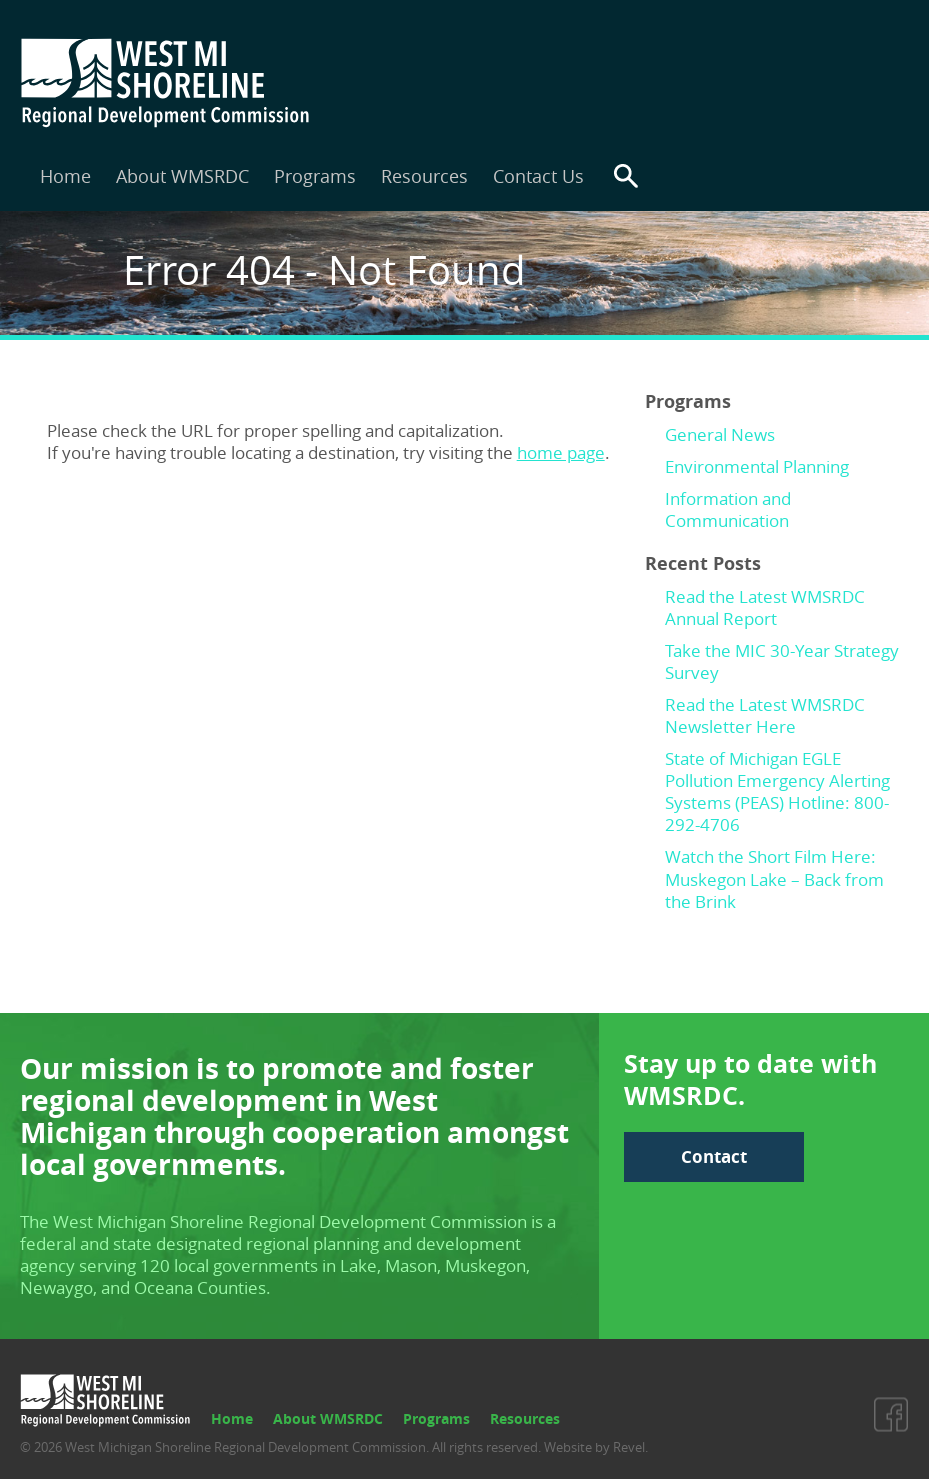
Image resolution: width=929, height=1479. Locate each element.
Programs (315, 176)
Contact (714, 1156)
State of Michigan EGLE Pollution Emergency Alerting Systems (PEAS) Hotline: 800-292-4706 (777, 791)
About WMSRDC (182, 176)
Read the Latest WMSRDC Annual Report (765, 607)
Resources (424, 176)
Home (65, 176)
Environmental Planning (757, 466)
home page (561, 452)
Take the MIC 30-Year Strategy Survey (782, 661)
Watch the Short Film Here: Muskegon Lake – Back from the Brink (774, 878)
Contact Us (538, 176)
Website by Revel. (594, 1447)
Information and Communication (728, 509)
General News (720, 434)
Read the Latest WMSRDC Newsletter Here (765, 715)
